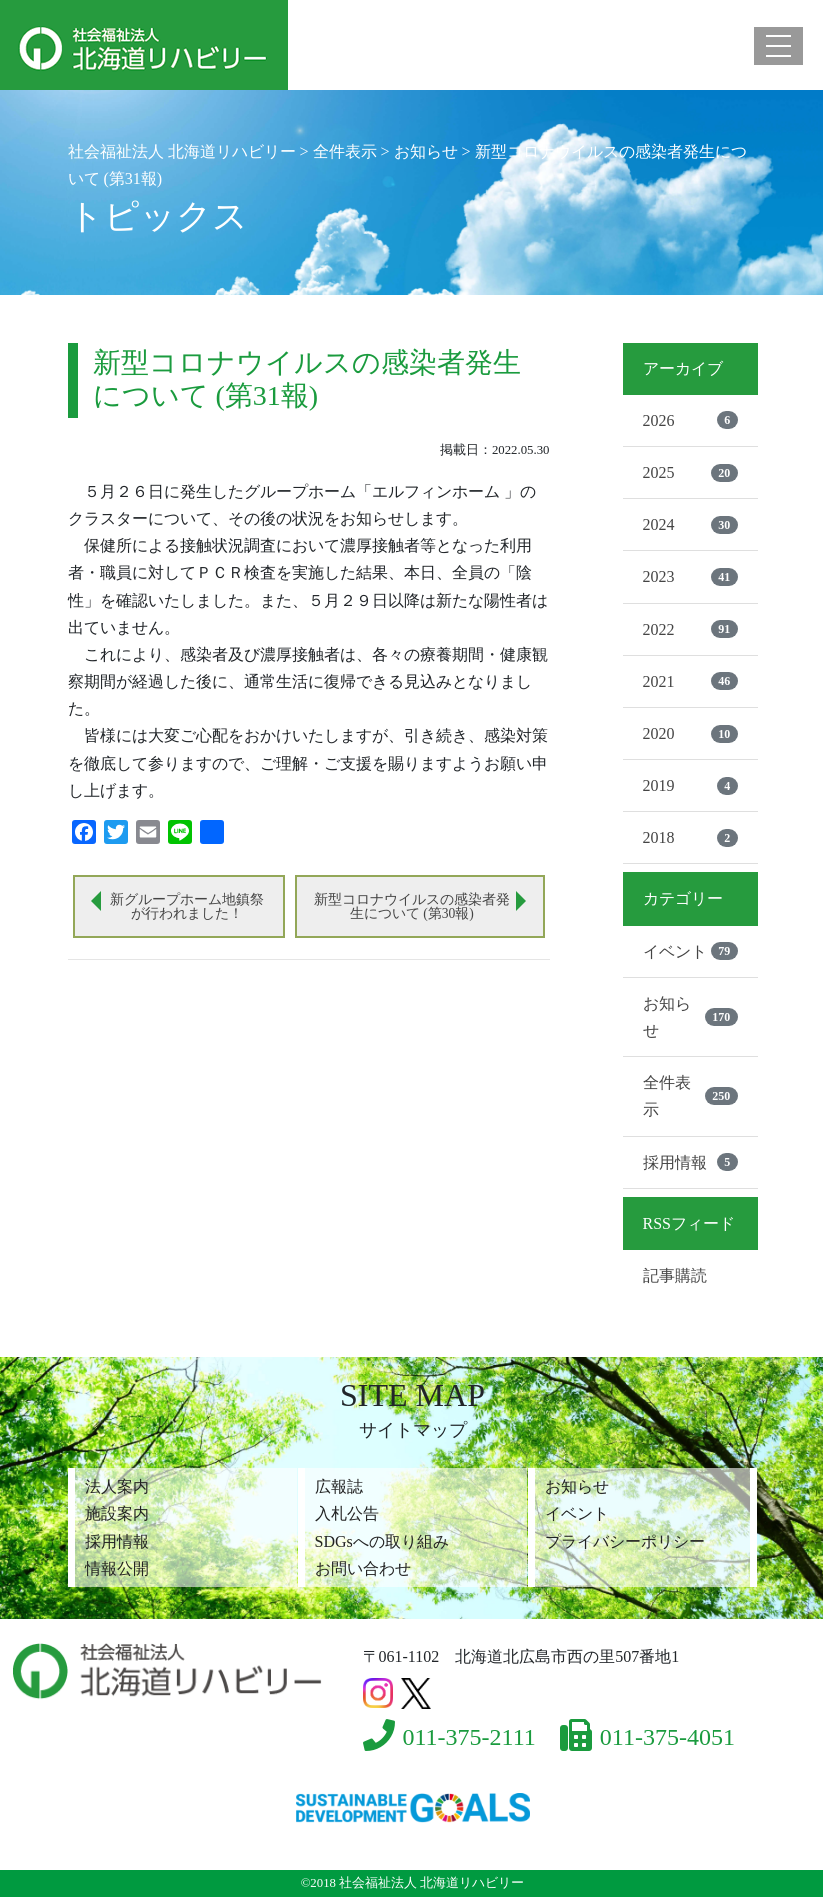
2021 (690, 681)
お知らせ (690, 1017)
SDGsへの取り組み (382, 1541)
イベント (690, 951)
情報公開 (117, 1568)
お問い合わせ (363, 1568)
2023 (690, 577)
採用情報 (690, 1162)
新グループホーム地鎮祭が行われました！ (187, 906)
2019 (690, 786)
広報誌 (339, 1486)
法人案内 (117, 1486)
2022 (690, 629)
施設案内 (117, 1513)
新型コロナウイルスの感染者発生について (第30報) (412, 906)
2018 (690, 838)
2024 (690, 525)
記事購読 (675, 1275)
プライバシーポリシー (625, 1541)
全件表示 (690, 1096)
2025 (690, 473)
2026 (690, 420)
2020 (690, 734)
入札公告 (347, 1513)
